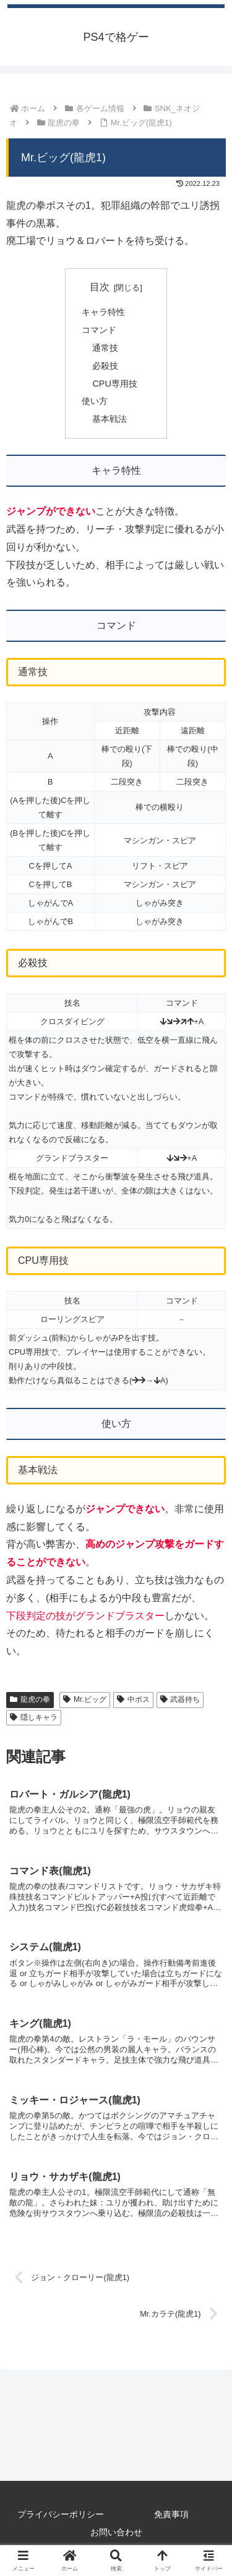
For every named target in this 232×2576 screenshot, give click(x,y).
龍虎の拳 (30, 1699)
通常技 (105, 348)
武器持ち (180, 1699)
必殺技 (105, 366)
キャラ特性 (103, 312)
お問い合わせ (116, 2532)
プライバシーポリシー (60, 2514)
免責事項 (171, 2514)
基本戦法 (109, 419)
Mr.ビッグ (84, 1699)
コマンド (99, 330)
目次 (100, 287)
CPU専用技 (114, 384)
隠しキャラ (34, 1717)
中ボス (133, 1699)
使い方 (95, 401)
